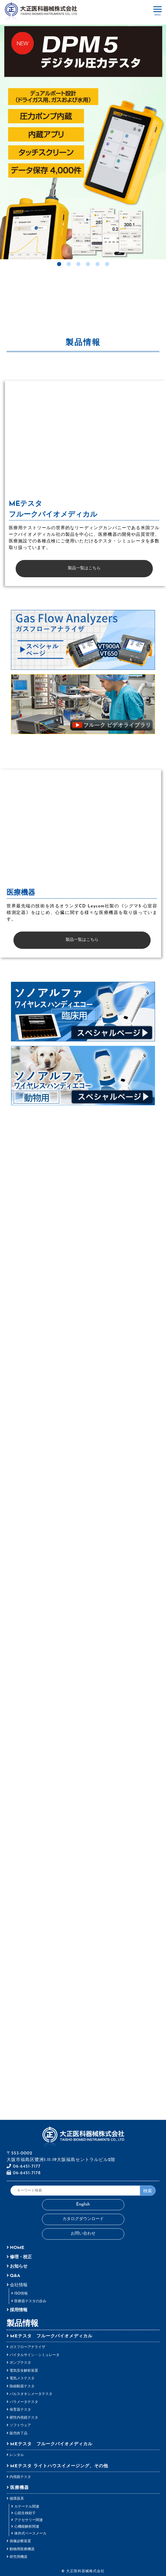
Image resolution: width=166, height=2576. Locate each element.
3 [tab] (78, 264)
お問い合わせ (83, 2234)
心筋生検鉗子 (25, 2513)
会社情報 (18, 2285)
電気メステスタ (22, 2378)
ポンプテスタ (20, 2363)
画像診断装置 (20, 2541)
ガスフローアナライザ (27, 2347)
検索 (147, 2191)
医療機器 (19, 2488)
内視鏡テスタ (20, 2477)
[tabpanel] (83, 140)
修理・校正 (21, 2257)
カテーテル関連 (26, 2506)
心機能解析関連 (26, 2526)
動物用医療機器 (22, 2549)
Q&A (15, 2276)
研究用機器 (18, 2557)
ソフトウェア (20, 2425)
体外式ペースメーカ (30, 2533)
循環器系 (17, 2498)
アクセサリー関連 (28, 2520)
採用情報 (18, 2310)
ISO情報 (21, 2293)
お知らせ (18, 2266)
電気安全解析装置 (24, 2371)
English (83, 2205)
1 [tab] (59, 264)
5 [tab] (97, 264)
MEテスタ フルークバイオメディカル (51, 2336)
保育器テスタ (20, 2409)
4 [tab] (88, 264)
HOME (17, 2248)
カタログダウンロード (83, 2219)
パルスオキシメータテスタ (31, 2394)
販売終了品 (18, 2433)
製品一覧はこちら (84, 568)
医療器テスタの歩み (30, 2301)
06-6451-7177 (24, 2166)
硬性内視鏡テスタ (24, 2417)
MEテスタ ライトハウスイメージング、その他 (59, 2466)
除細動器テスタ (22, 2386)
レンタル (17, 2455)
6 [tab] (107, 264)
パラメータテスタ (24, 2402)
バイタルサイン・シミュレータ (35, 2355)
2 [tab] (69, 264)
